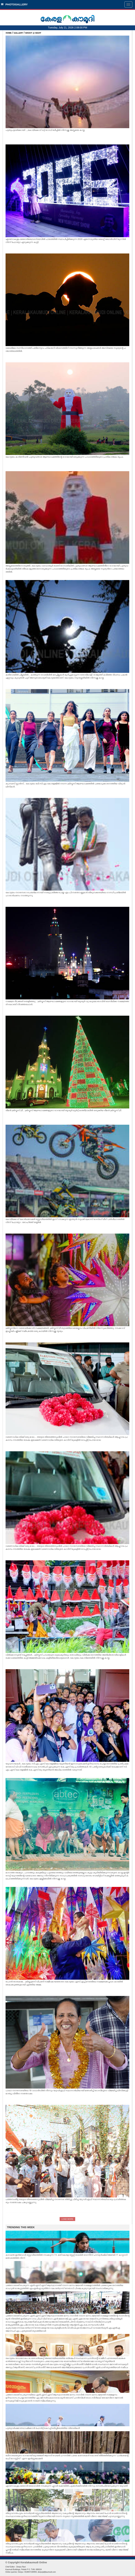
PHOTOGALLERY (14, 4)
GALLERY (18, 33)
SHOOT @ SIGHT (33, 33)
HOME (9, 33)
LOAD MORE (67, 2219)
